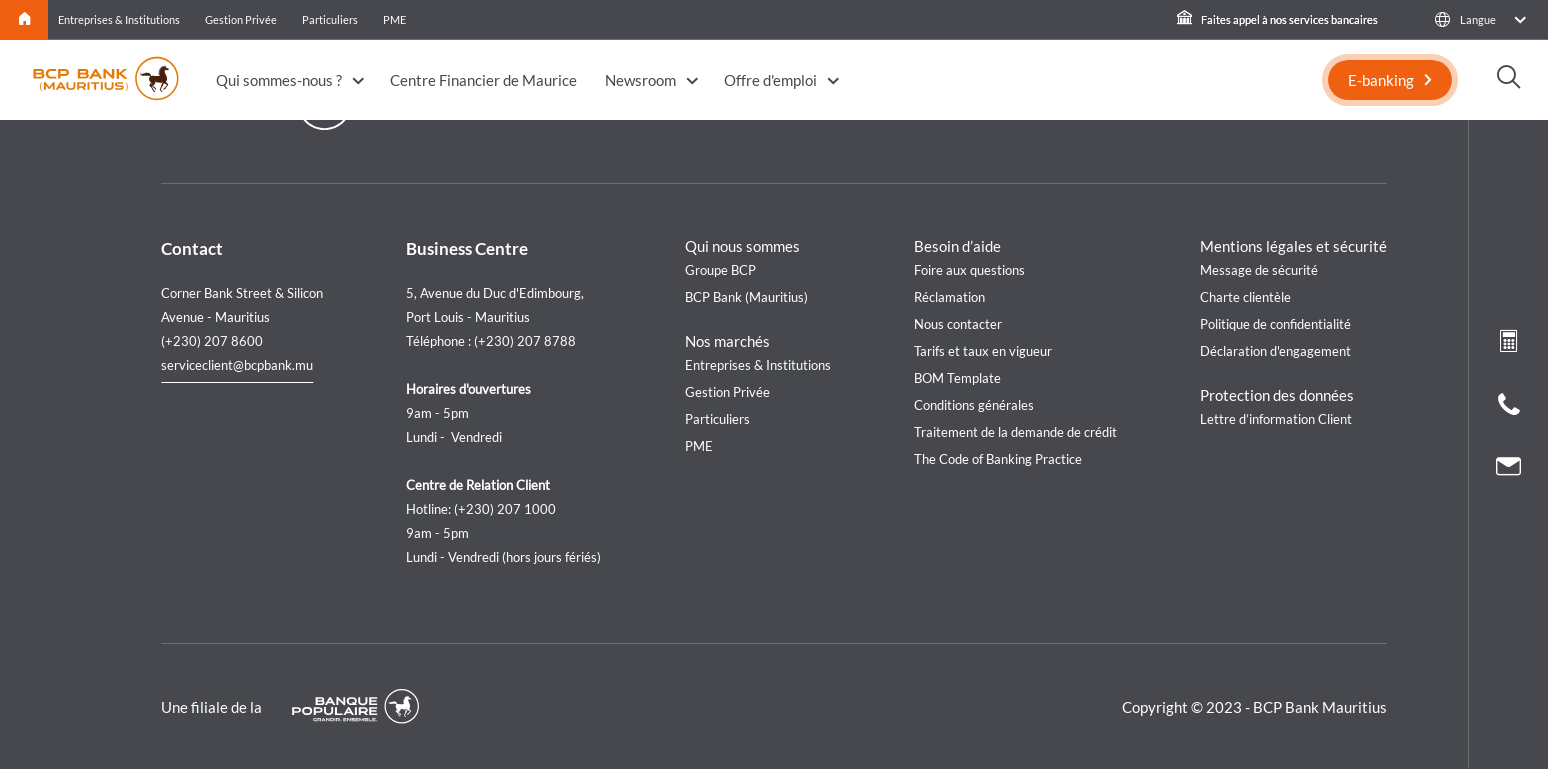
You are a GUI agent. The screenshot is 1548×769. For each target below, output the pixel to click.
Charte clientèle (1245, 297)
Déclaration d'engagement (1275, 351)
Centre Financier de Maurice (483, 80)
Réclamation (949, 297)
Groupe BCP (720, 270)
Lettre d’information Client (1276, 419)
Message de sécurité (1259, 270)
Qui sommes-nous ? (279, 80)
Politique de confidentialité (1275, 324)
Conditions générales (974, 405)
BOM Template (957, 378)
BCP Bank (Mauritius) (746, 297)
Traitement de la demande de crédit (1015, 432)
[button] (1479, 19)
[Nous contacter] (1508, 469)
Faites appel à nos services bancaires (1277, 19)
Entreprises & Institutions (119, 19)
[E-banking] (1390, 80)
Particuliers (330, 19)
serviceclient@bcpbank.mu (237, 365)
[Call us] (1509, 409)
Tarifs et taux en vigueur (983, 351)
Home (24, 19)
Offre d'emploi (770, 80)
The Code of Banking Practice (998, 459)
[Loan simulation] (1508, 345)
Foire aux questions (969, 270)
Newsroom (640, 80)
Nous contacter (958, 324)
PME (394, 19)
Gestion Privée (241, 19)
